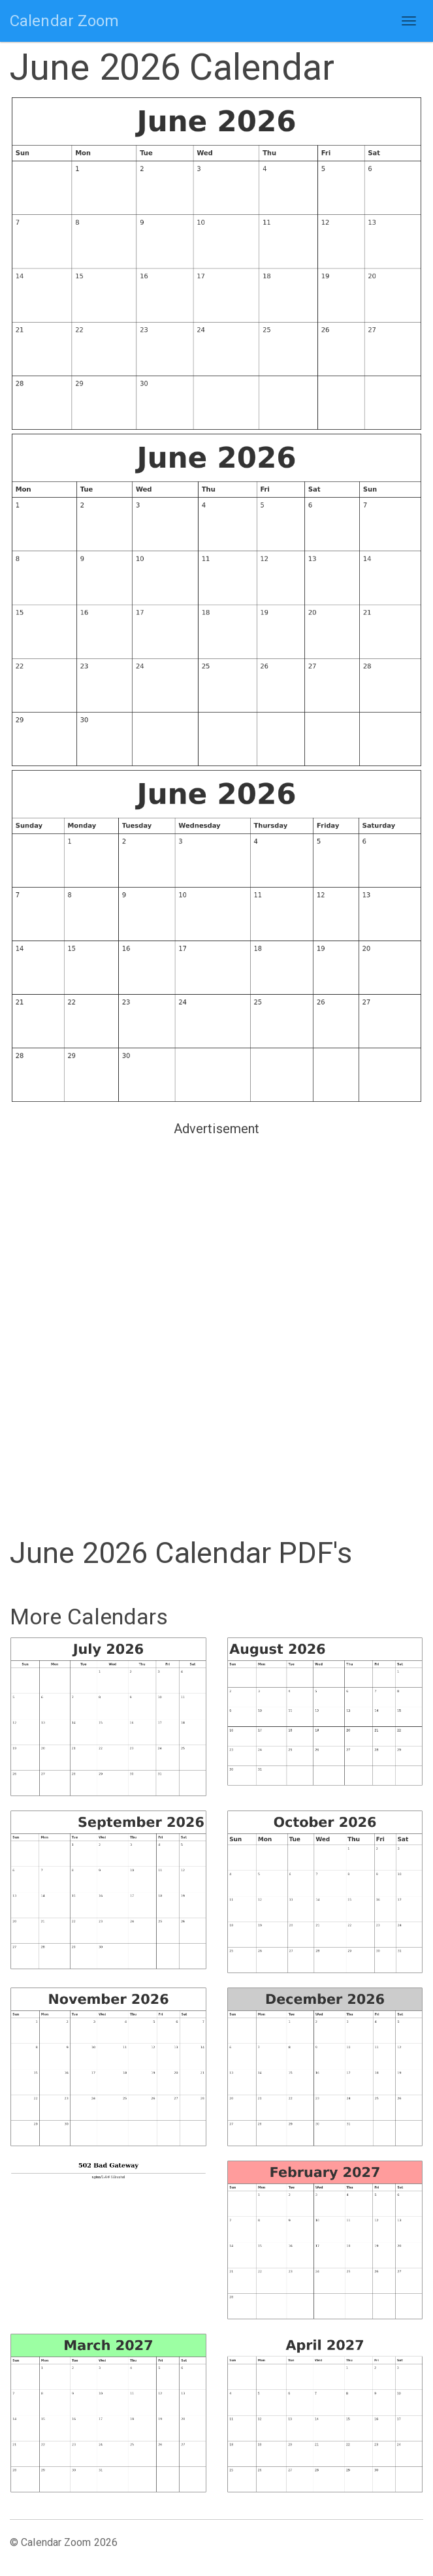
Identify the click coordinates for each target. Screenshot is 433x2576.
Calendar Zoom (64, 21)
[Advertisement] (216, 1232)
